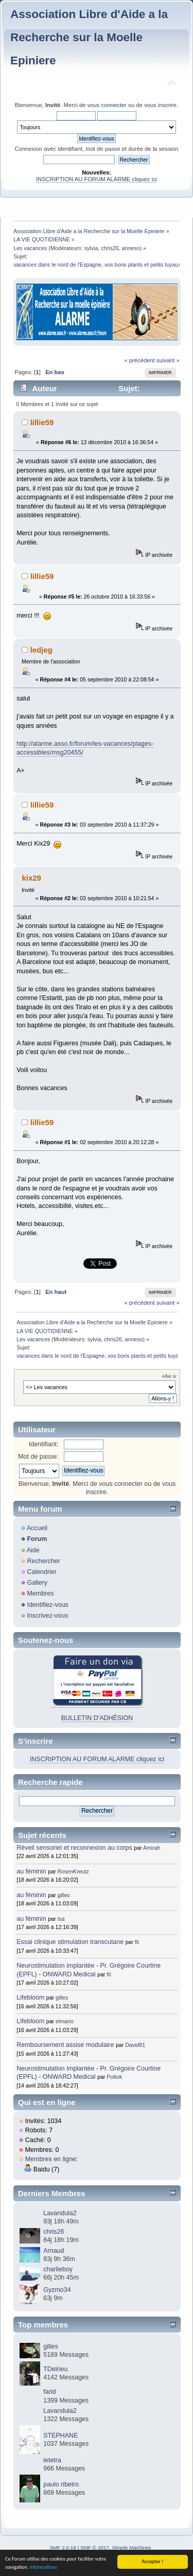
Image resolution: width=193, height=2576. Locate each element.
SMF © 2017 (94, 2547)
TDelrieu (55, 2369)
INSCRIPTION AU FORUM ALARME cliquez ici (96, 179)
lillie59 (42, 422)
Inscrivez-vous (47, 1615)
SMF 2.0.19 (62, 2547)
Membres (40, 1593)
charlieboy (58, 2269)
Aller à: (169, 1376)
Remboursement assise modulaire (65, 2044)
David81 (135, 2045)
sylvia (91, 248)
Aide (33, 1550)
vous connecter (107, 105)
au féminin (31, 1871)
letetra (52, 2460)
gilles (64, 1895)
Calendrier (42, 1571)
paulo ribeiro (61, 2484)
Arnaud (53, 2250)
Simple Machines (131, 2547)
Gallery (37, 1582)
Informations (43, 2567)
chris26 (109, 248)
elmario (65, 2021)
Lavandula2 (59, 2213)
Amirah (152, 1848)
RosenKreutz (73, 1871)
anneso (131, 248)
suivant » (168, 360)
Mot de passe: (38, 1456)
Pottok (114, 2077)
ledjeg (41, 649)
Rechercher (43, 1561)
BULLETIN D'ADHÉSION (97, 1718)
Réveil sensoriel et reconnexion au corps (74, 1847)
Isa (61, 1919)
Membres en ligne (50, 2159)
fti (137, 1942)
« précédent (139, 360)
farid (49, 2391)
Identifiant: (44, 1444)
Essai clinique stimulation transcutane (70, 1942)
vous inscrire (160, 105)
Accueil (37, 1528)
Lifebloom (30, 1997)
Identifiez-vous (47, 1604)
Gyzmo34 (57, 2289)
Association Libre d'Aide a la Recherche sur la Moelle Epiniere (89, 37)
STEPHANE (60, 2435)
